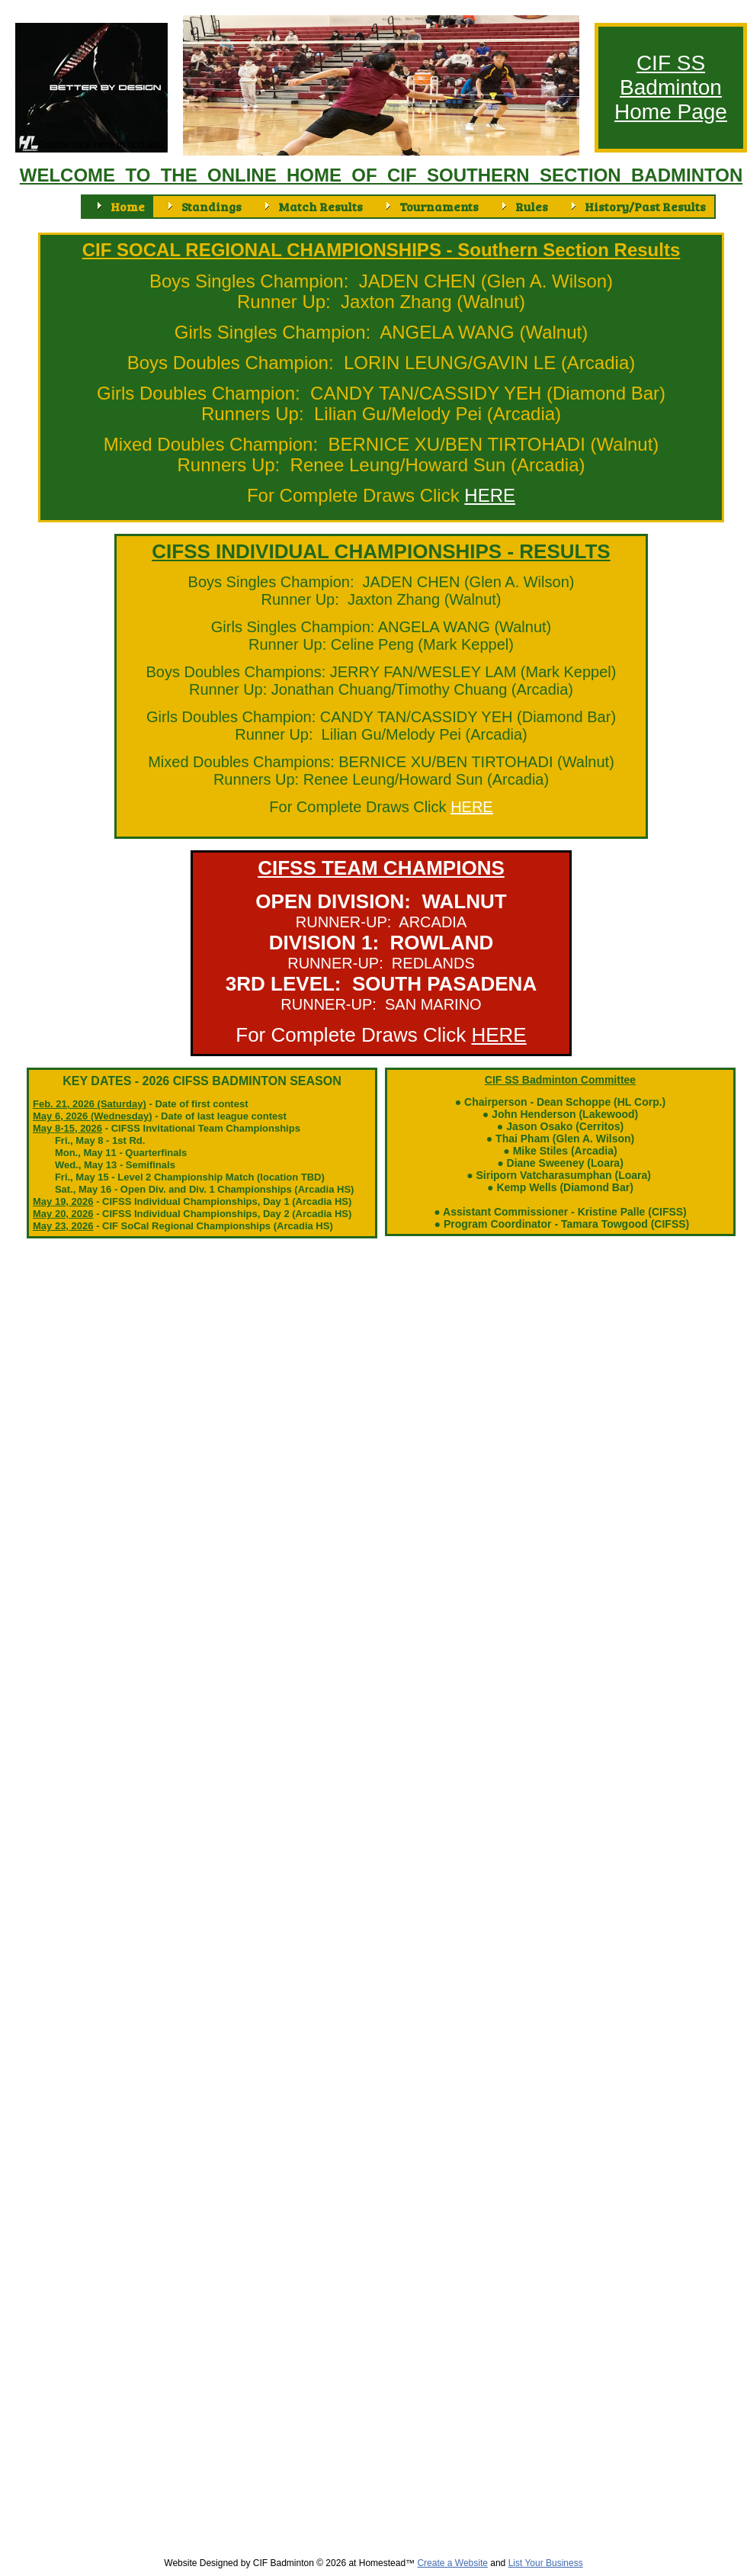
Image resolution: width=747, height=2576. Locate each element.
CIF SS (670, 63)
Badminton (671, 87)
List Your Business (545, 2563)
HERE (471, 806)
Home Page (670, 112)
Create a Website (452, 2563)
